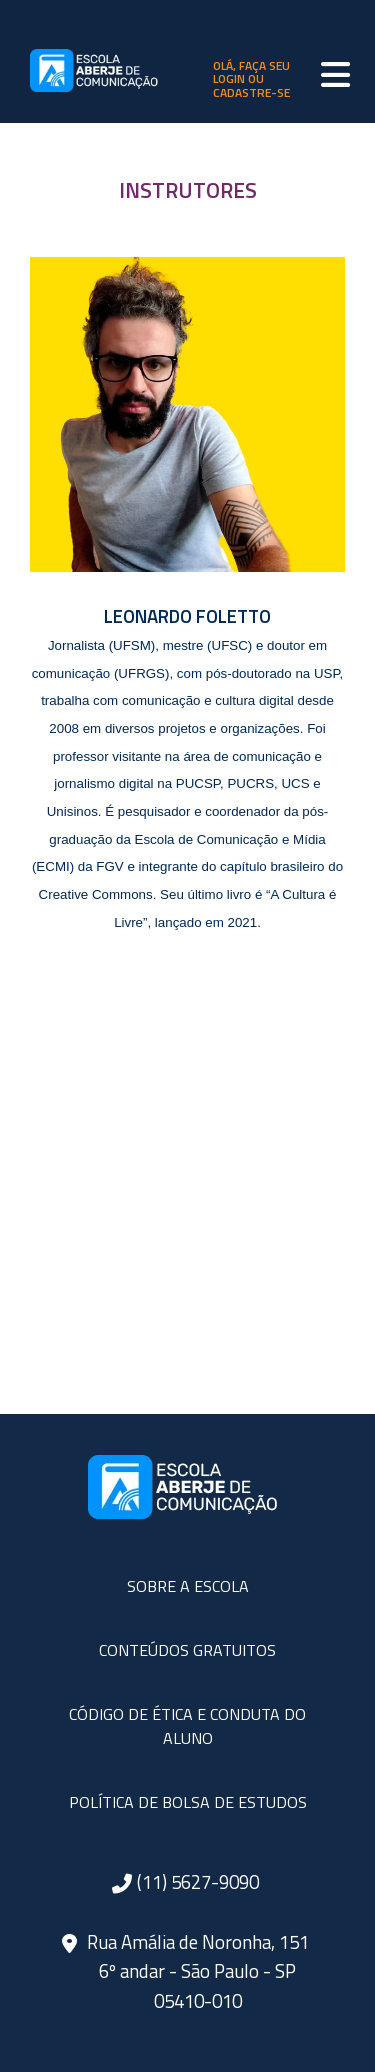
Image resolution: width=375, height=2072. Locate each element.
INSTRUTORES (188, 190)
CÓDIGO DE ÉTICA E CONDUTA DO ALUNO (187, 1726)
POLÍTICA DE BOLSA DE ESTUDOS (188, 1802)
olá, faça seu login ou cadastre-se (251, 79)
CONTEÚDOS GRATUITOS (187, 1650)
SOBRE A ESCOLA (188, 1586)
